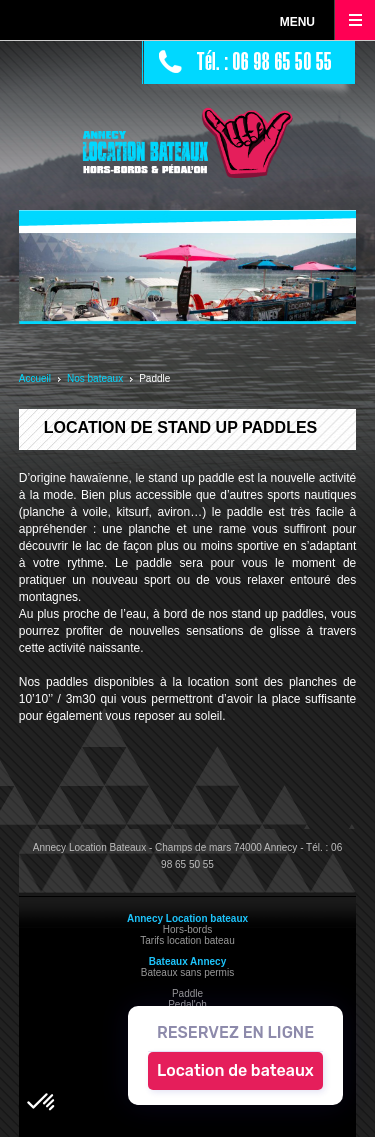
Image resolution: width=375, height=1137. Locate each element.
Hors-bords (187, 929)
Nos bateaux (95, 378)
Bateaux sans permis (187, 972)
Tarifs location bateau (187, 940)
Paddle (187, 993)
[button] (42, 1103)
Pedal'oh (187, 1004)
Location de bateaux (235, 1070)
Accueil (35, 378)
